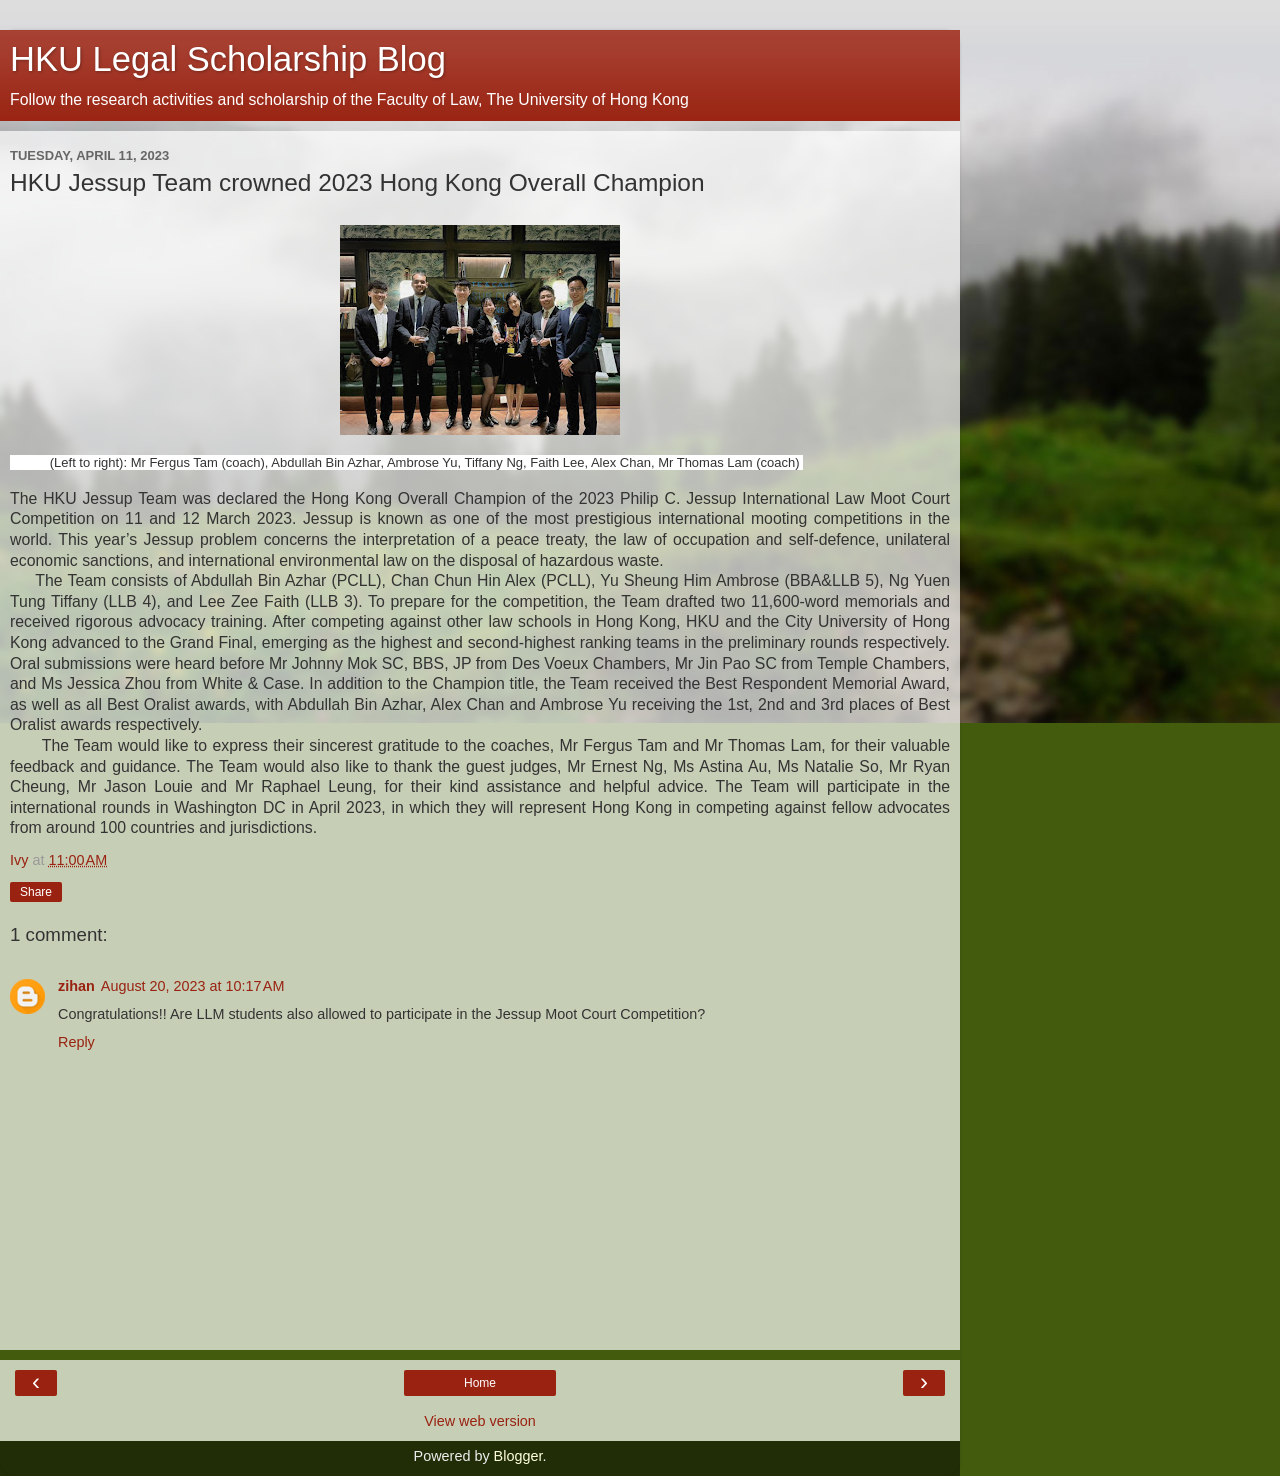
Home (480, 1383)
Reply (76, 1042)
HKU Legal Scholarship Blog (228, 59)
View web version (480, 1421)
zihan (76, 986)
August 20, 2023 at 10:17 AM (193, 986)
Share (36, 892)
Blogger (518, 1456)
